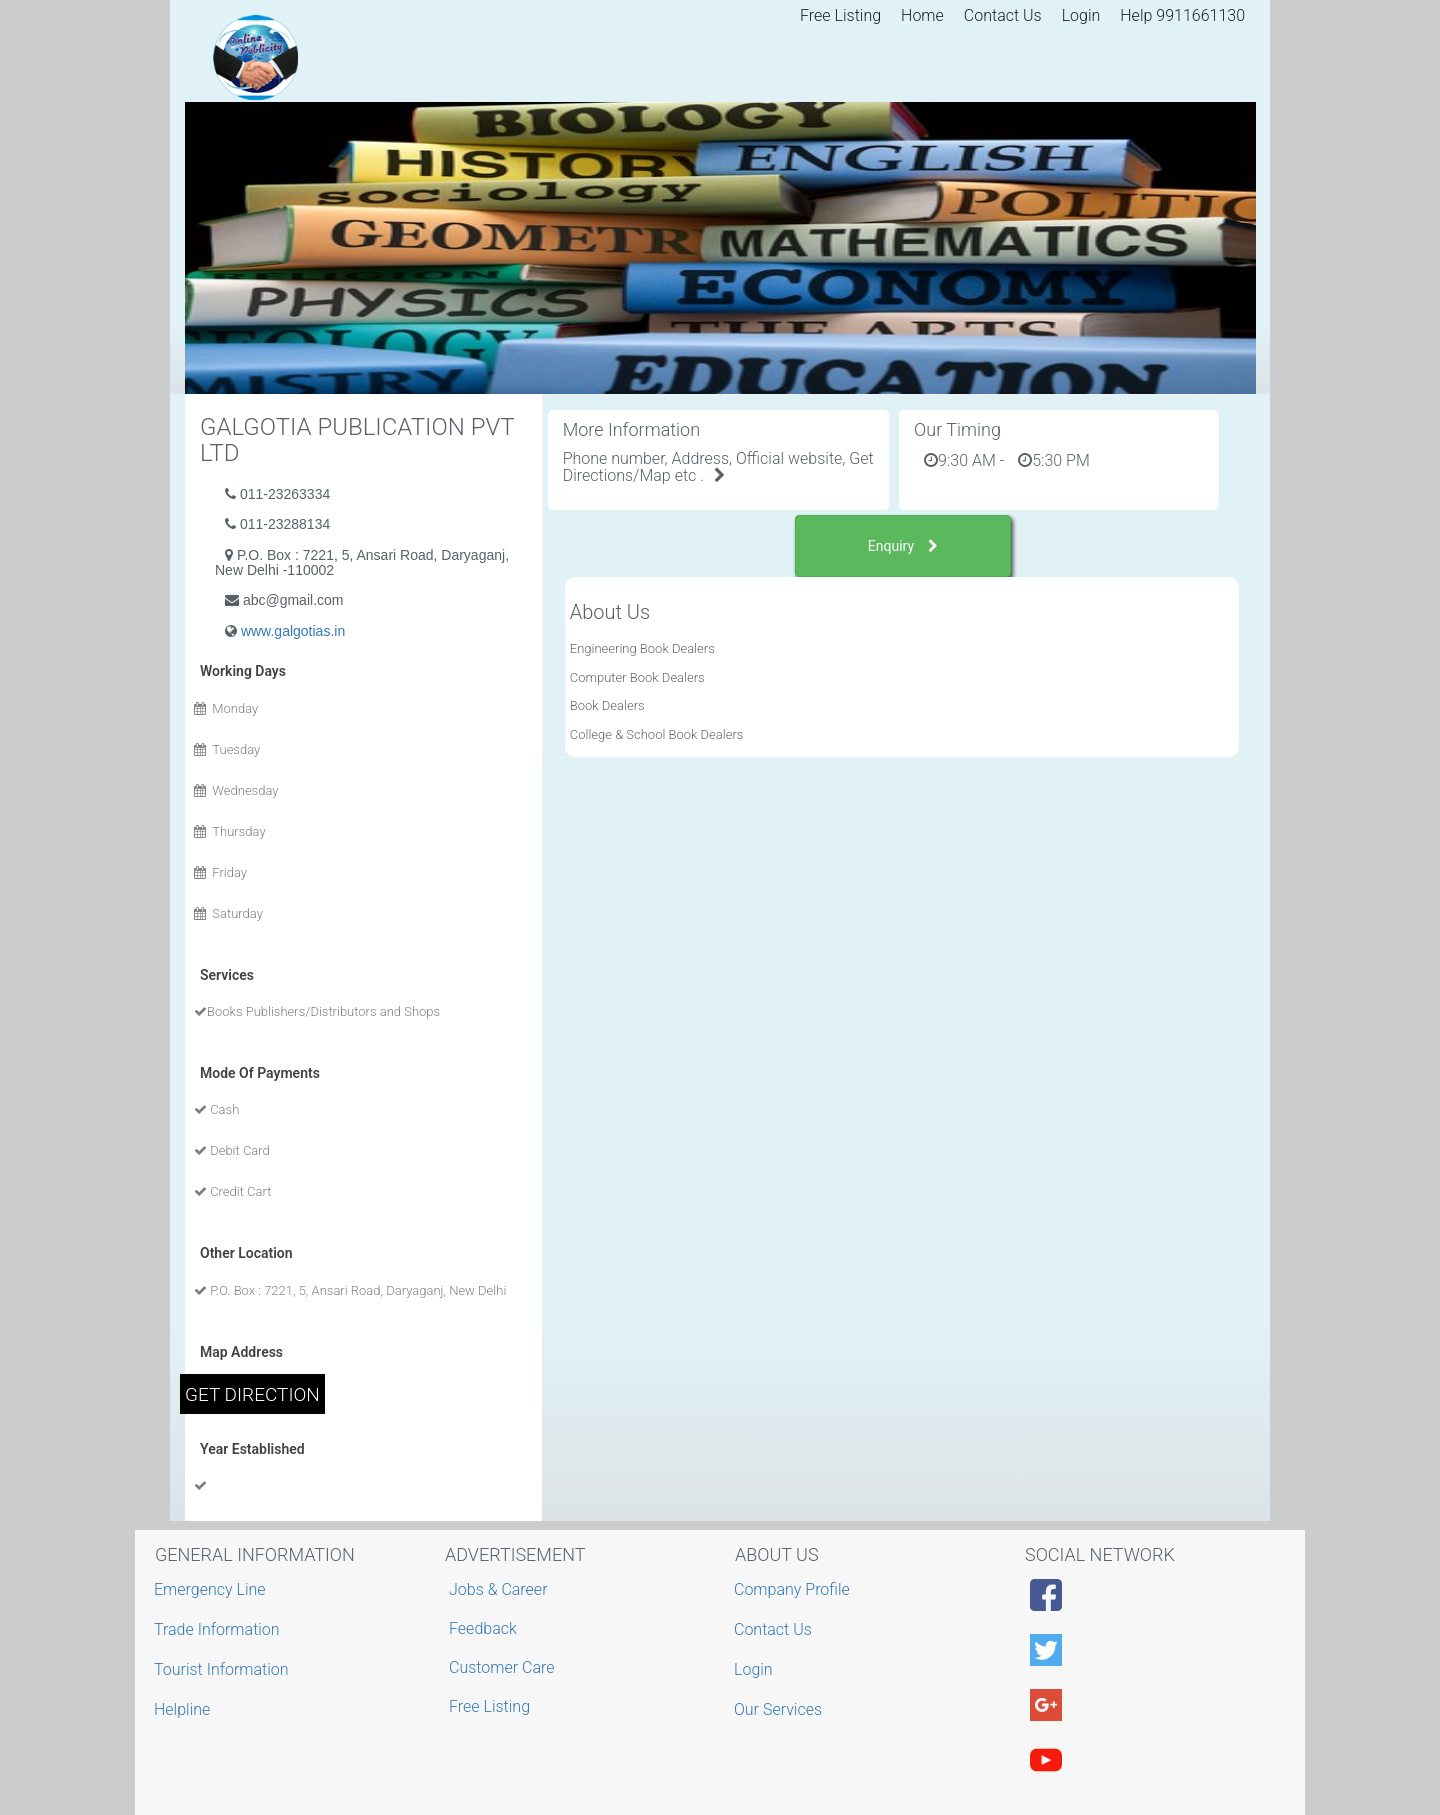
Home (922, 15)
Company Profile (794, 1589)
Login (1081, 15)
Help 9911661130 (1182, 15)
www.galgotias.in (293, 631)
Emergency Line (212, 1589)
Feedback (483, 1628)
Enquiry (903, 546)
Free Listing (840, 15)
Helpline (184, 1709)
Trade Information (219, 1629)
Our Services (780, 1709)
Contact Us (1003, 15)
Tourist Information (224, 1669)
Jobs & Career (498, 1589)
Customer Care (501, 1667)
